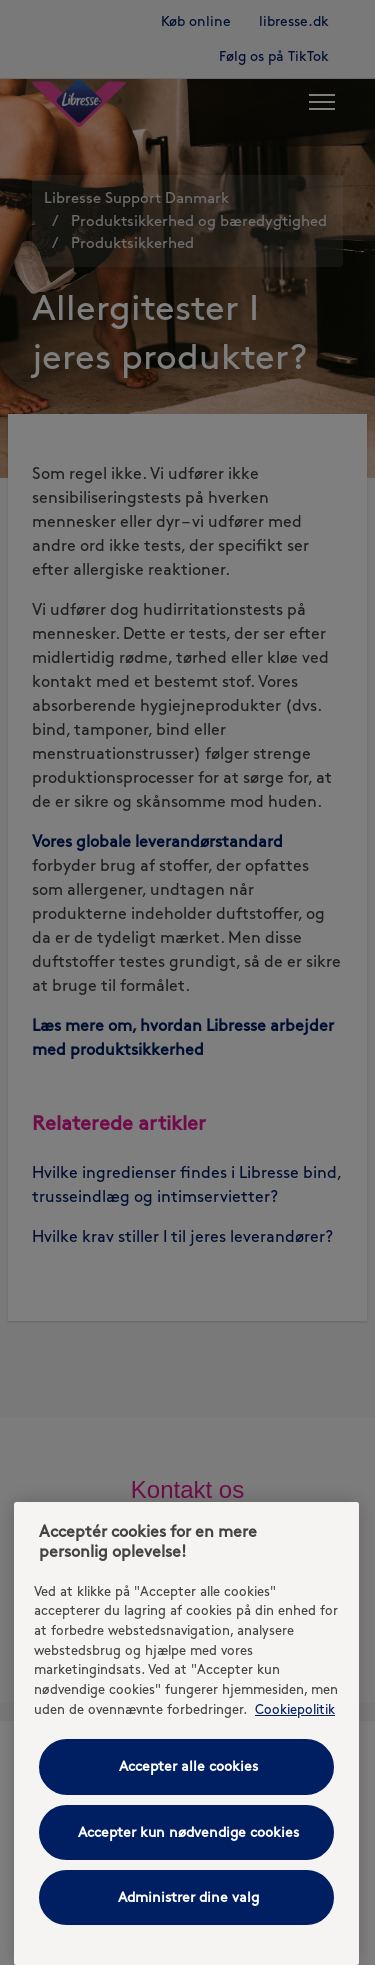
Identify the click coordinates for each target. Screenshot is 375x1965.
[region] (186, 1733)
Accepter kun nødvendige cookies (188, 1832)
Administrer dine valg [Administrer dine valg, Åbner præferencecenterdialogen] (188, 1897)
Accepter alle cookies (188, 1766)
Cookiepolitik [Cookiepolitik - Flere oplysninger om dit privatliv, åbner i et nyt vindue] (295, 1709)
